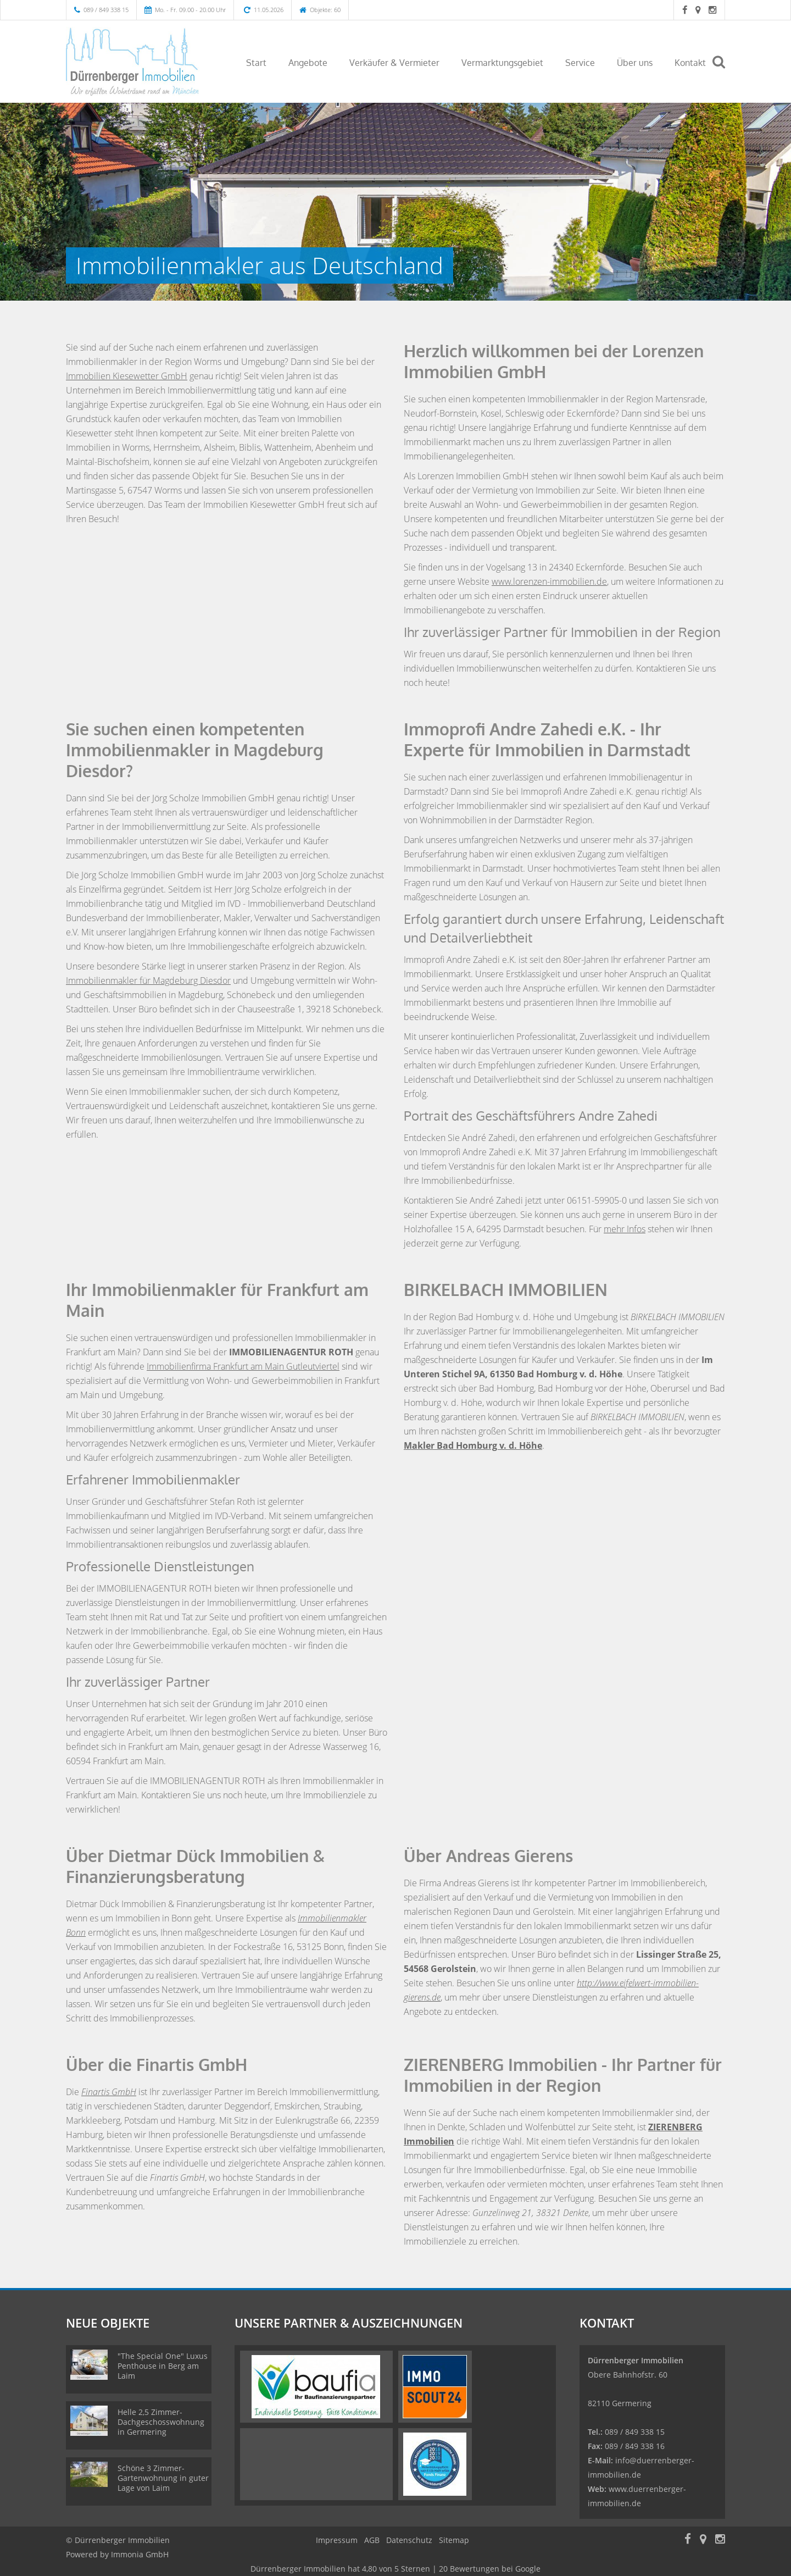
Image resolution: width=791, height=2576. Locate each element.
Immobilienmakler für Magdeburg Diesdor (148, 980)
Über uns (635, 62)
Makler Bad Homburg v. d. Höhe (473, 1445)
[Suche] (723, 70)
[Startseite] (142, 61)
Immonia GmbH (140, 2554)
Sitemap (454, 2540)
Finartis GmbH (108, 2092)
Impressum (337, 2540)
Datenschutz (409, 2540)
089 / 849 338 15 (106, 9)
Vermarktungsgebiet (502, 62)
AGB (372, 2540)
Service (580, 62)
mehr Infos (624, 1229)
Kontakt (690, 62)
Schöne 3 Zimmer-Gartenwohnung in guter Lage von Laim (163, 2478)
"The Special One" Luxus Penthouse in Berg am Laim (163, 2366)
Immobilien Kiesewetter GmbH (126, 376)
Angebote (307, 62)
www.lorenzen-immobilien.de (549, 581)
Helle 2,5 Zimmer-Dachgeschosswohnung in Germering (161, 2422)
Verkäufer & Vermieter (394, 62)
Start (256, 62)
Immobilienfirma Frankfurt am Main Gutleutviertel (243, 1366)
